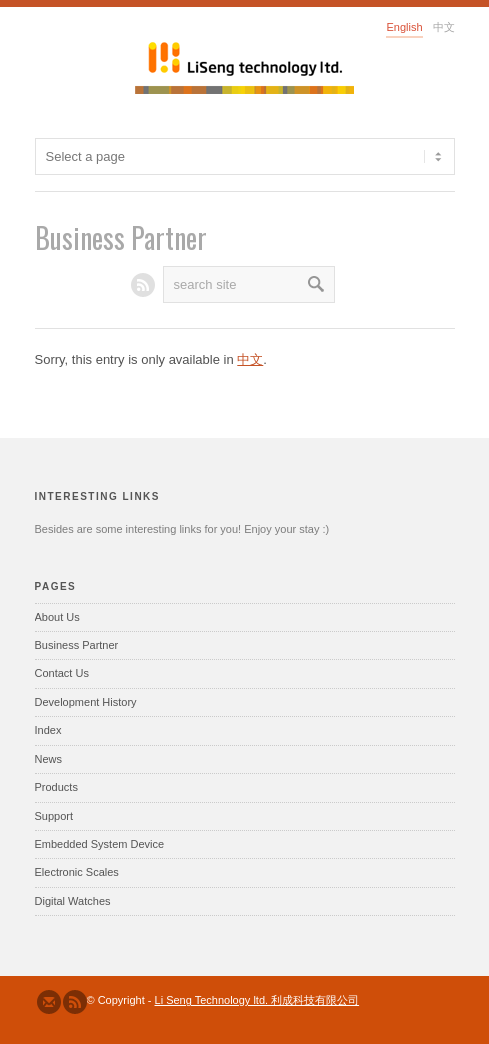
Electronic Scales (77, 872)
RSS (143, 285)
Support (54, 816)
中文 (250, 359)
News (49, 759)
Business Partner (77, 645)
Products (56, 787)
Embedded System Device (100, 844)
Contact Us (62, 673)
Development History (86, 702)
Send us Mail (49, 1002)
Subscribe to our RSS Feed (75, 1002)
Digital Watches (73, 901)
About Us (57, 617)
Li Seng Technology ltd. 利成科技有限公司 (257, 1000)
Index (48, 730)
